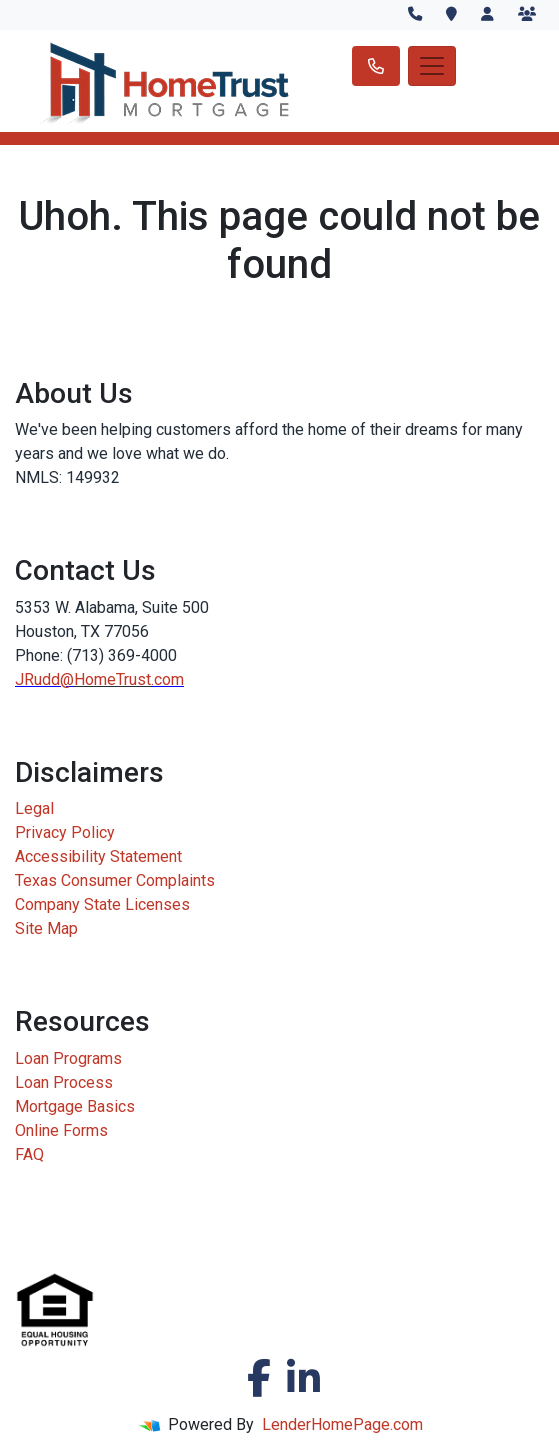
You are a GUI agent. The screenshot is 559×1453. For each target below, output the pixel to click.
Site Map (46, 928)
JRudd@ (44, 679)
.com (167, 679)
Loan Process (64, 1082)
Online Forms (61, 1130)
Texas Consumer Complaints (115, 880)
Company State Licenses (102, 904)
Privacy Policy (65, 832)
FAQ (29, 1154)
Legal (34, 808)
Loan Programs (68, 1058)
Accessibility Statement (98, 856)
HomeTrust (112, 679)
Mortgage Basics (75, 1106)
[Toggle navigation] (432, 66)
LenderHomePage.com (342, 1424)
